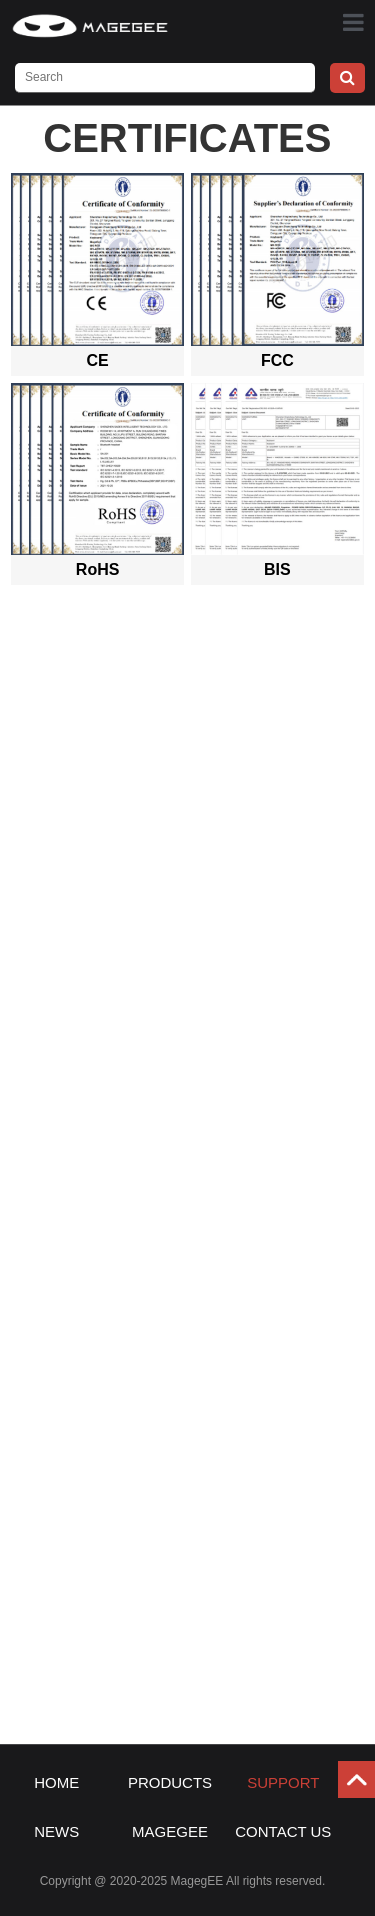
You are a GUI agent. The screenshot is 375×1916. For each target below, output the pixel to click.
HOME (56, 1782)
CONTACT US (283, 1831)
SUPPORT (283, 1782)
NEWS (56, 1831)
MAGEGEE (170, 1831)
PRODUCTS (170, 1782)
